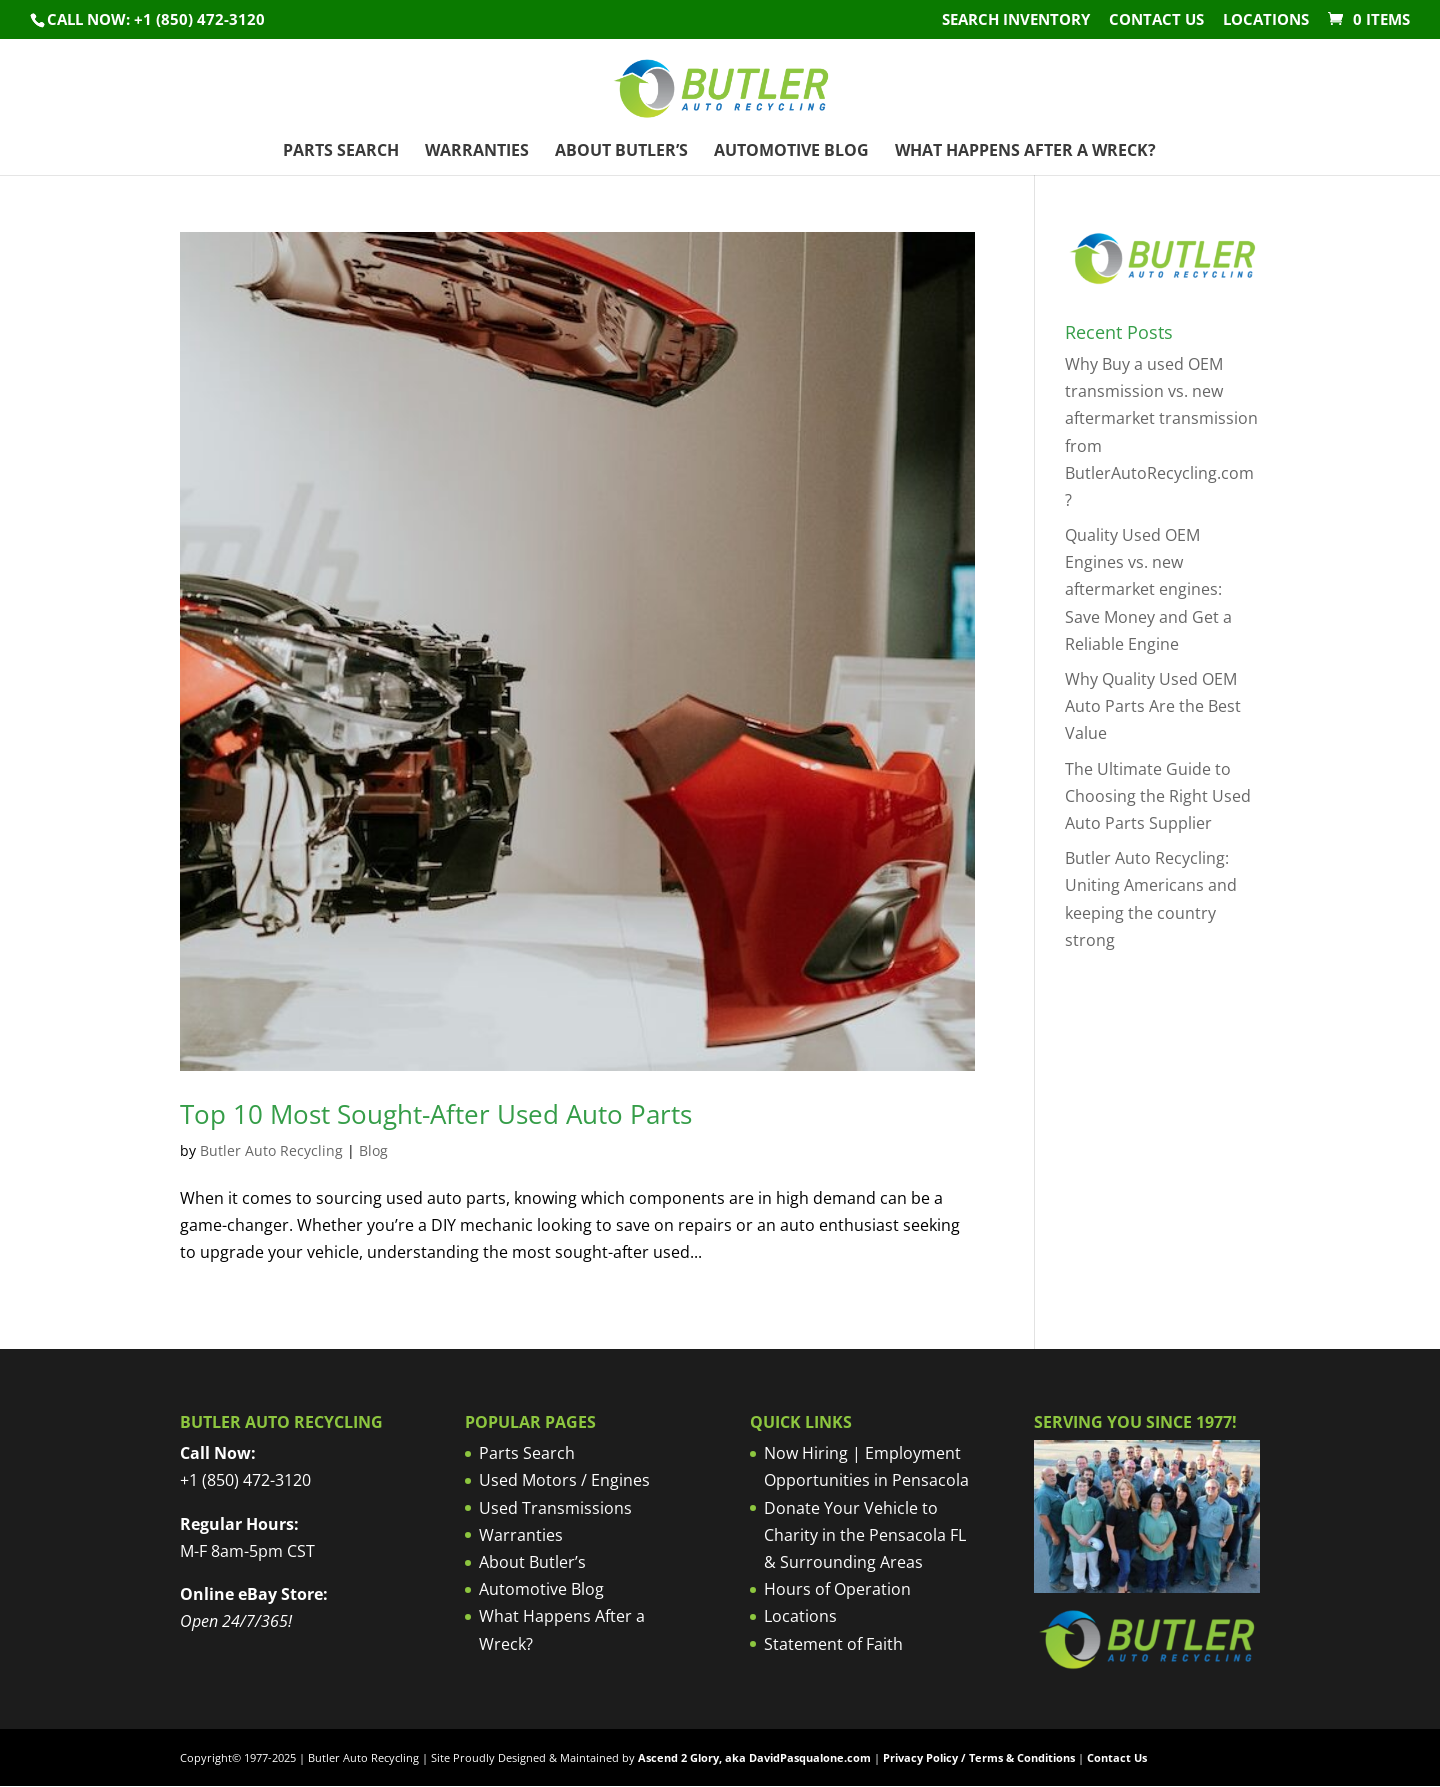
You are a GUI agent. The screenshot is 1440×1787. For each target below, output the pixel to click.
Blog (373, 1150)
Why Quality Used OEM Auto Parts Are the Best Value (1153, 706)
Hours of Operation (837, 1589)
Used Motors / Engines (564, 1480)
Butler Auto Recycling (271, 1150)
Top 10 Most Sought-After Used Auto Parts (436, 1114)
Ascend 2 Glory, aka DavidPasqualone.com (754, 1757)
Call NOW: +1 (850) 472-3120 (156, 19)
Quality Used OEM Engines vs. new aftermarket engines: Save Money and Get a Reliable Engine (1148, 589)
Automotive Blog (791, 152)
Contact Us (1156, 20)
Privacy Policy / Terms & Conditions (979, 1757)
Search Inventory (1016, 20)
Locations (1266, 20)
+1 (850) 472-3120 (245, 1480)
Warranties (477, 152)
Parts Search (341, 152)
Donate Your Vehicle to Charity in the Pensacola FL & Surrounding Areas (865, 1535)
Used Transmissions (555, 1508)
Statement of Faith (833, 1644)
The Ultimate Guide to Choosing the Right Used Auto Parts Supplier (1158, 796)
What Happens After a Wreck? (1025, 152)
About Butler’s (621, 152)
